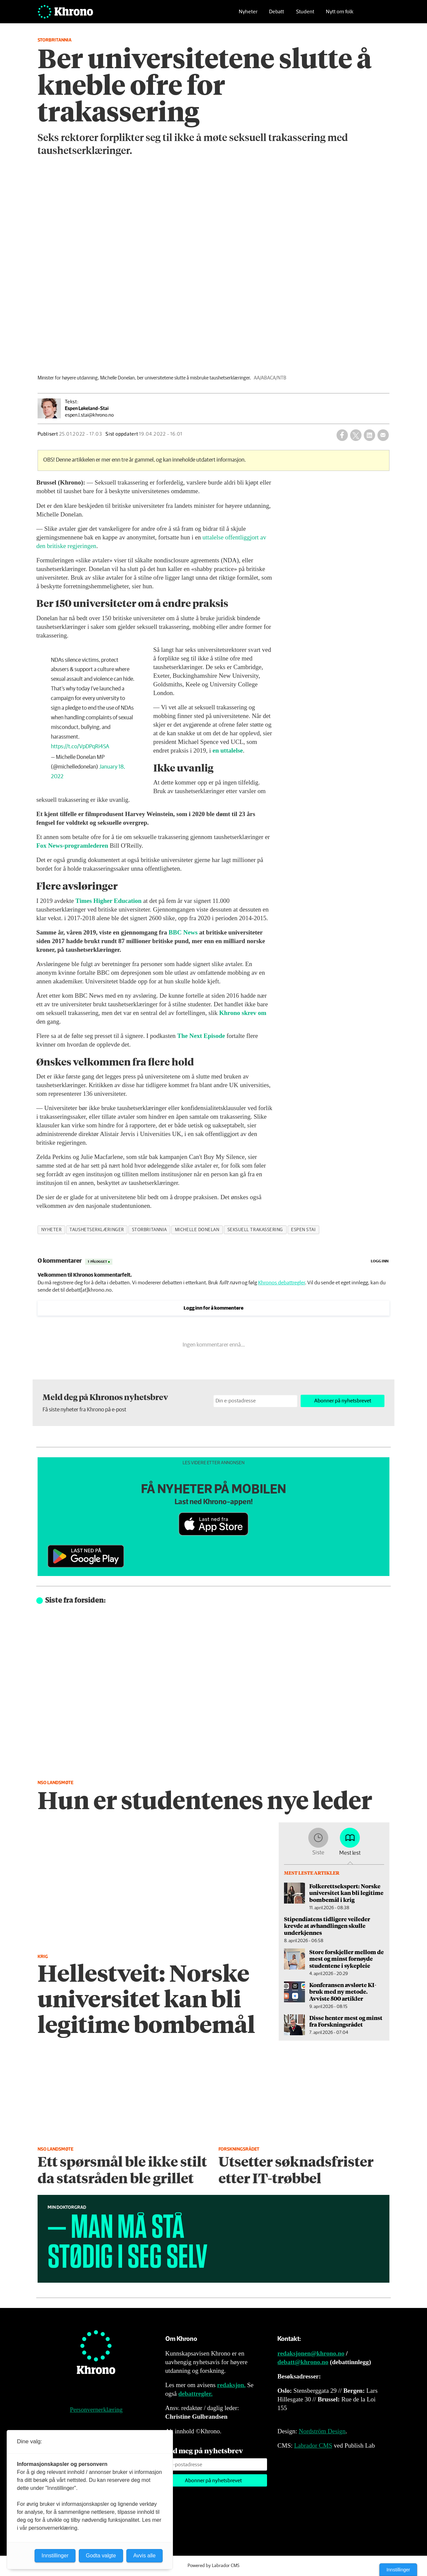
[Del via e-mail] (383, 435)
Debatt (276, 15)
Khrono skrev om (242, 1012)
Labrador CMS (313, 2445)
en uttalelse (228, 750)
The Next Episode (201, 1035)
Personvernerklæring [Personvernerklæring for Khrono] (96, 2409)
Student (305, 15)
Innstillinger (398, 2569)
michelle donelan (197, 1229)
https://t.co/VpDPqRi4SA (80, 747)
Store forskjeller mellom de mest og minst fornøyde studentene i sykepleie (346, 1958)
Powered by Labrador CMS (213, 2565)
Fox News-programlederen (72, 845)
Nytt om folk (340, 15)
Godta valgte (101, 2555)
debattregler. (195, 2393)
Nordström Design (322, 2431)
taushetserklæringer (97, 1229)
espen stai (303, 1229)
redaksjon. (231, 2384)
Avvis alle (144, 2555)
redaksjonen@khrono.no (310, 2353)
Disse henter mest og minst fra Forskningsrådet (345, 2021)
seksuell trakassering (255, 1229)
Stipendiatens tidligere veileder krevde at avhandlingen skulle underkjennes (327, 1925)
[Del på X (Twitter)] (355, 435)
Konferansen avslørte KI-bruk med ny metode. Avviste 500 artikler (342, 1991)
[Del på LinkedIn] (369, 435)
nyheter (51, 1229)
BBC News (183, 932)
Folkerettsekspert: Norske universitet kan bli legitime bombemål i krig (346, 1893)
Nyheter (248, 15)
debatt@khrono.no (302, 2362)
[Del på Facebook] (342, 435)
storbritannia (149, 1229)
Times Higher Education (108, 900)
